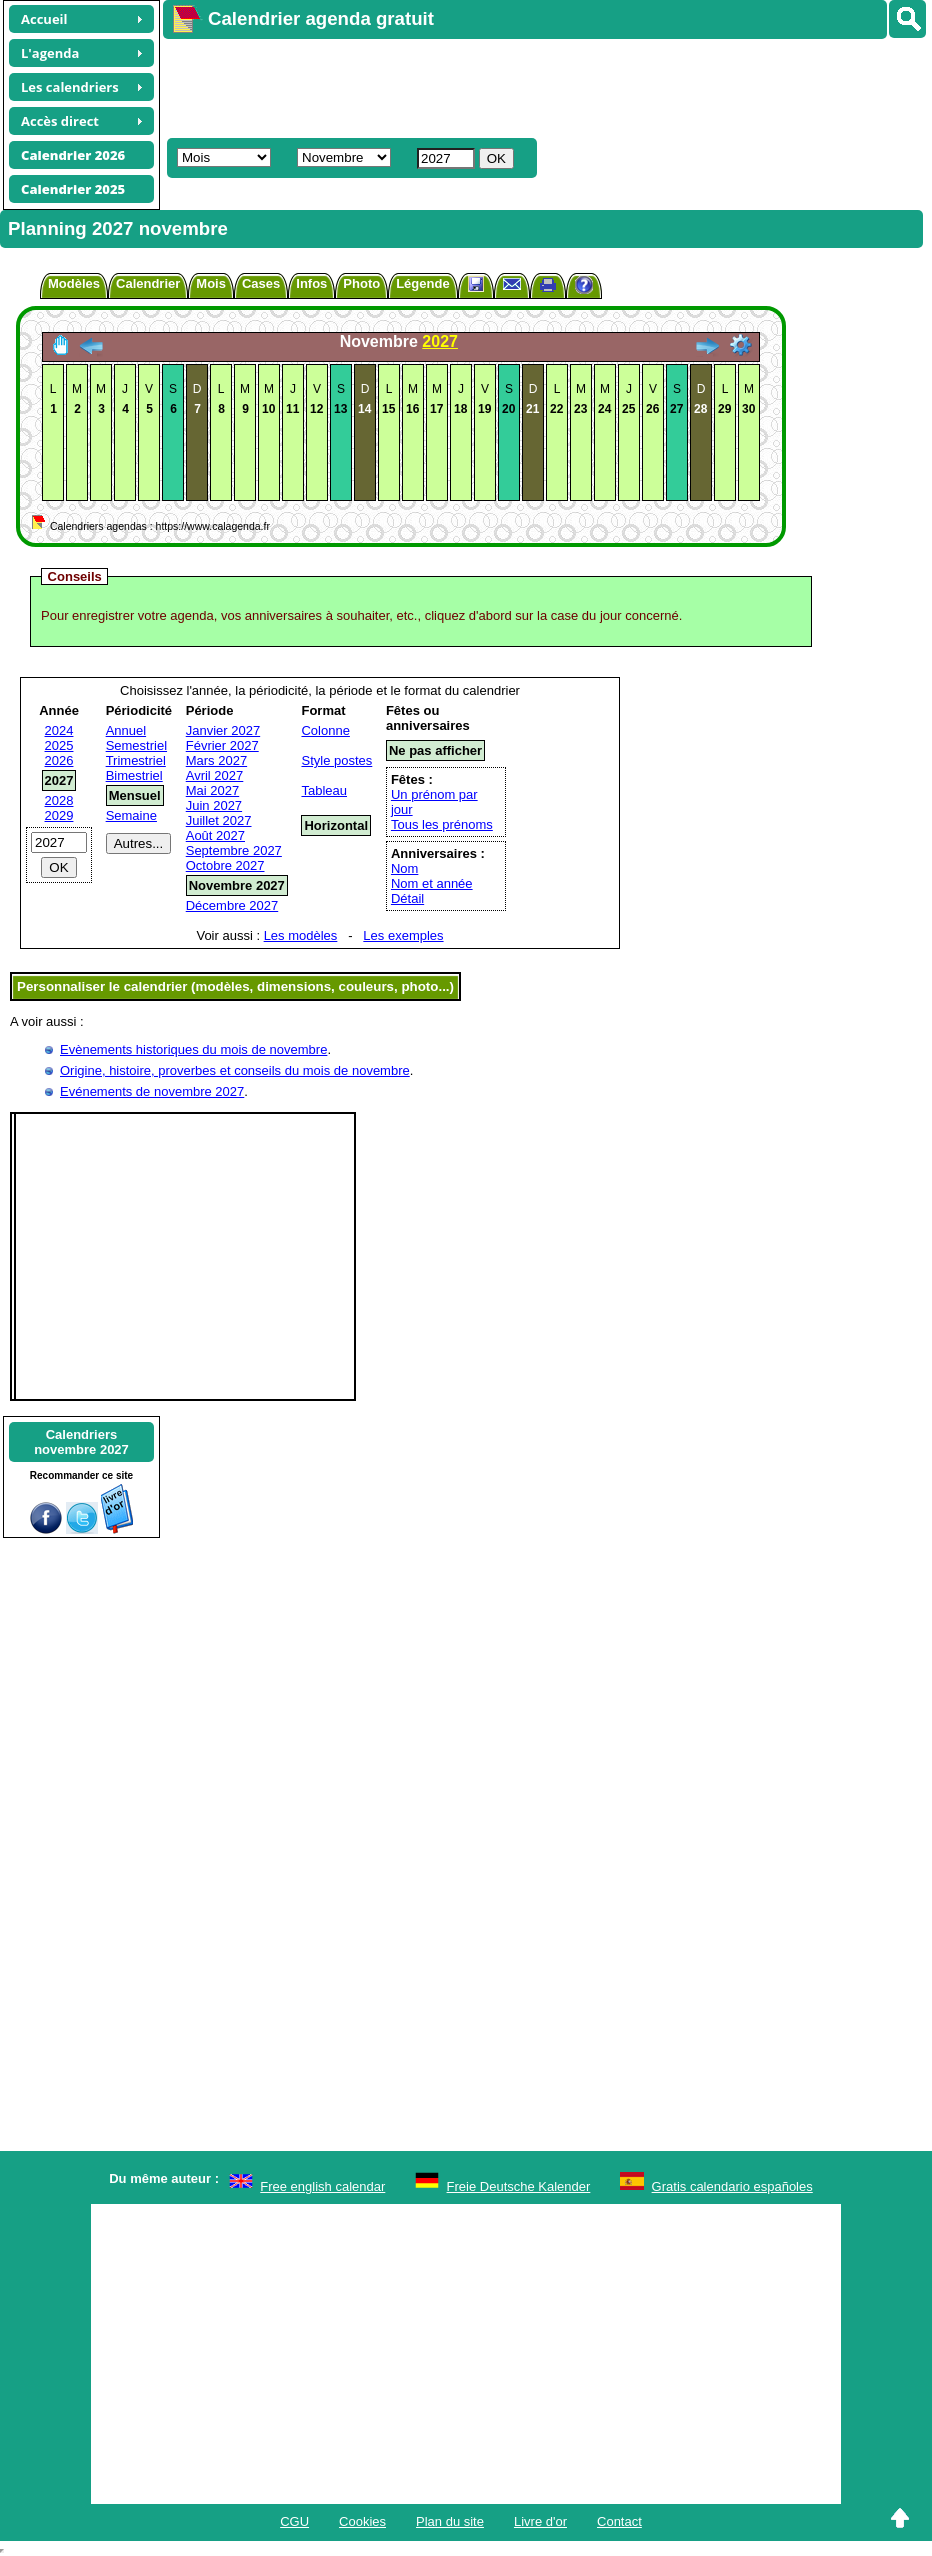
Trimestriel (136, 760)
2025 (59, 745)
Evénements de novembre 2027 (152, 1091)
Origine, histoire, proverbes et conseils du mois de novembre (235, 1070)
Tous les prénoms (442, 824)
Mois (211, 283)
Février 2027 (222, 745)
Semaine (131, 815)
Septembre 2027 (234, 850)
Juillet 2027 (219, 820)
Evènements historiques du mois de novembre (193, 1049)
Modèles (74, 283)
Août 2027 (215, 835)
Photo (361, 283)
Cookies (362, 2521)
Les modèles (301, 935)
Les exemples (403, 935)
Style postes (336, 760)
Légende (422, 283)
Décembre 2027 (232, 905)
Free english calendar (322, 2186)
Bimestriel (134, 775)
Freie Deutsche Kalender (519, 2186)
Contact (619, 2521)
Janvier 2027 (223, 730)
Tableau (324, 790)
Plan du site (450, 2521)
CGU (294, 2521)
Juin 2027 (214, 805)
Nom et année (432, 883)
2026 (59, 760)
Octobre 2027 (225, 865)
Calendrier (148, 283)
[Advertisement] (527, 86)
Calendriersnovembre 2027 (81, 1442)
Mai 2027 (212, 790)
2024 (59, 730)
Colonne (325, 730)
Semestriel (136, 745)
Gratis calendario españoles (732, 2186)
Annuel (126, 730)
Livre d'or (540, 2521)
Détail (407, 898)
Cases (261, 283)
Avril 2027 (215, 775)
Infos (311, 283)
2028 (59, 800)
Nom (404, 868)
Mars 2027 (216, 760)
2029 (59, 815)
